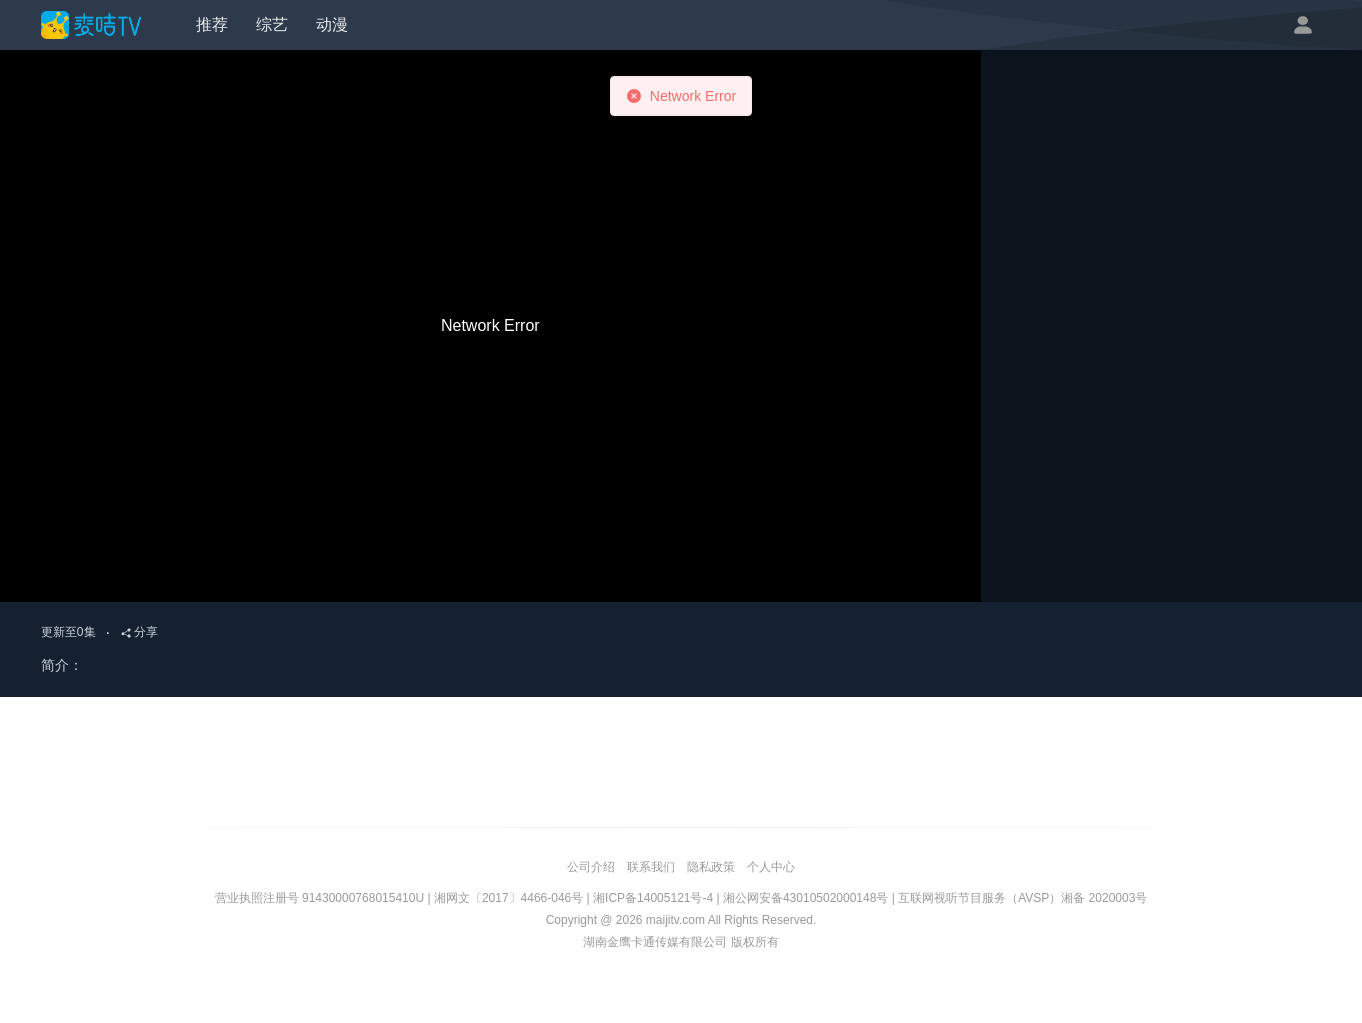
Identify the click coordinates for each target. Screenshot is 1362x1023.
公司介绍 (591, 867)
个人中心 (771, 867)
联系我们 (651, 867)
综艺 (272, 24)
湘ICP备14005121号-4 (653, 898)
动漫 (332, 24)
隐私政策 (711, 867)
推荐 (212, 24)
